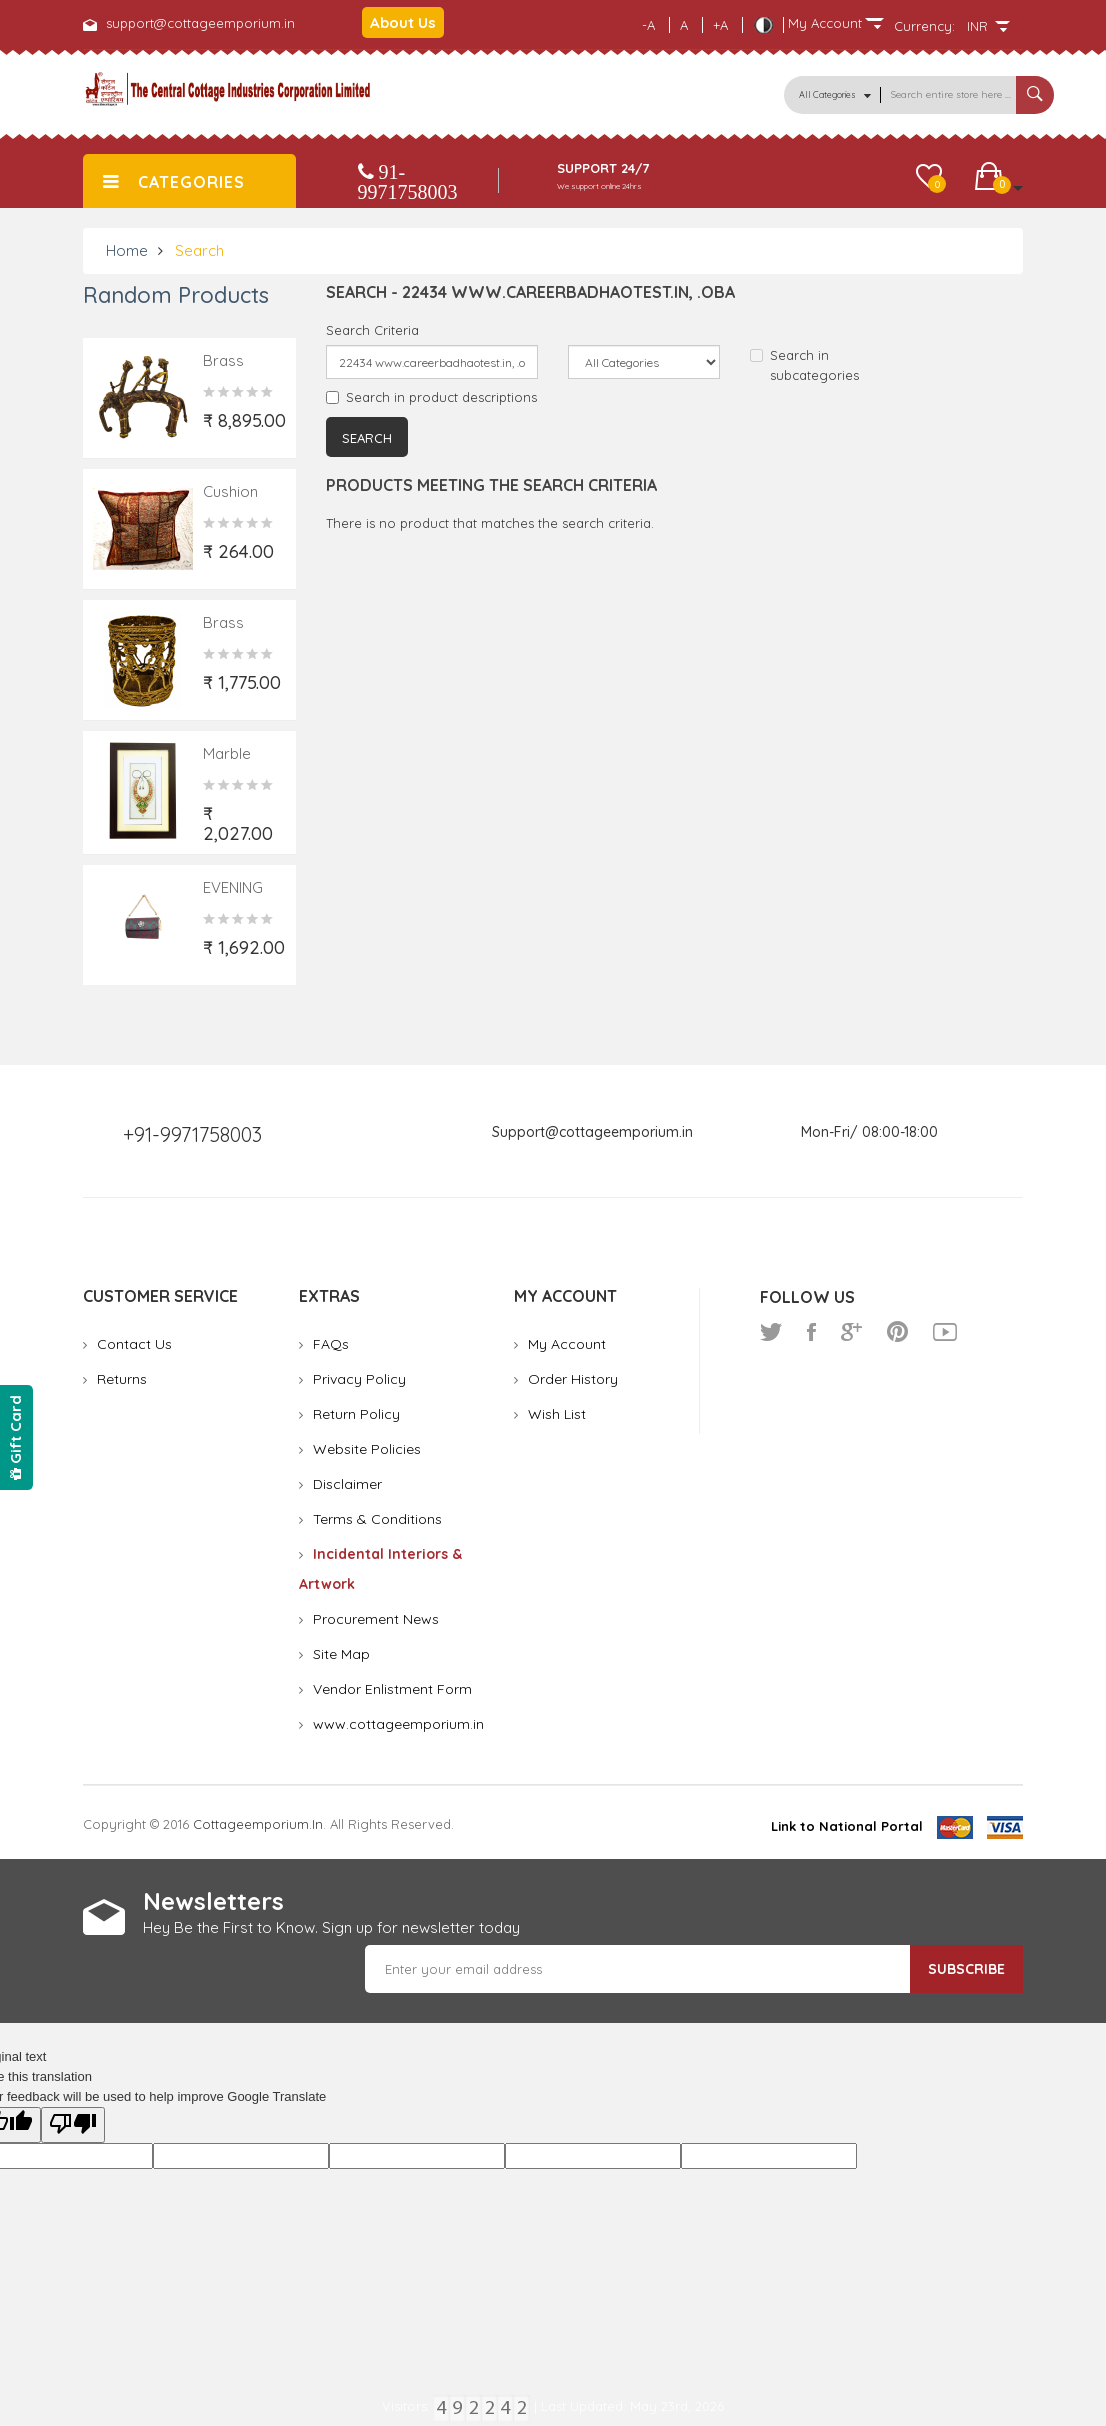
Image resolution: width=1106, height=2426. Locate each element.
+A (720, 25)
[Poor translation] (73, 2125)
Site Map (341, 1654)
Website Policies (367, 1449)
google (851, 1332)
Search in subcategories (804, 365)
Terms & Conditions (377, 1519)
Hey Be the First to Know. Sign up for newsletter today (331, 1927)
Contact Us (134, 1344)
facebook (811, 1332)
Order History (573, 1379)
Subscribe (966, 1969)
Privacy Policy (359, 1379)
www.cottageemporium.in (398, 1724)
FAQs (331, 1344)
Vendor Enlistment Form (392, 1689)
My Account (567, 1344)
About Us (403, 22)
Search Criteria (372, 330)
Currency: (924, 26)
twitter (771, 1332)
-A (648, 25)
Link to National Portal (847, 1826)
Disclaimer (347, 1484)
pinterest (897, 1332)
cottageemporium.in (258, 1824)
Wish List (557, 1414)
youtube (945, 1332)
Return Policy (356, 1414)
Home (127, 250)
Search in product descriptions (431, 397)
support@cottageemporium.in (200, 23)
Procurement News (376, 1619)
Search (199, 250)
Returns (122, 1379)
